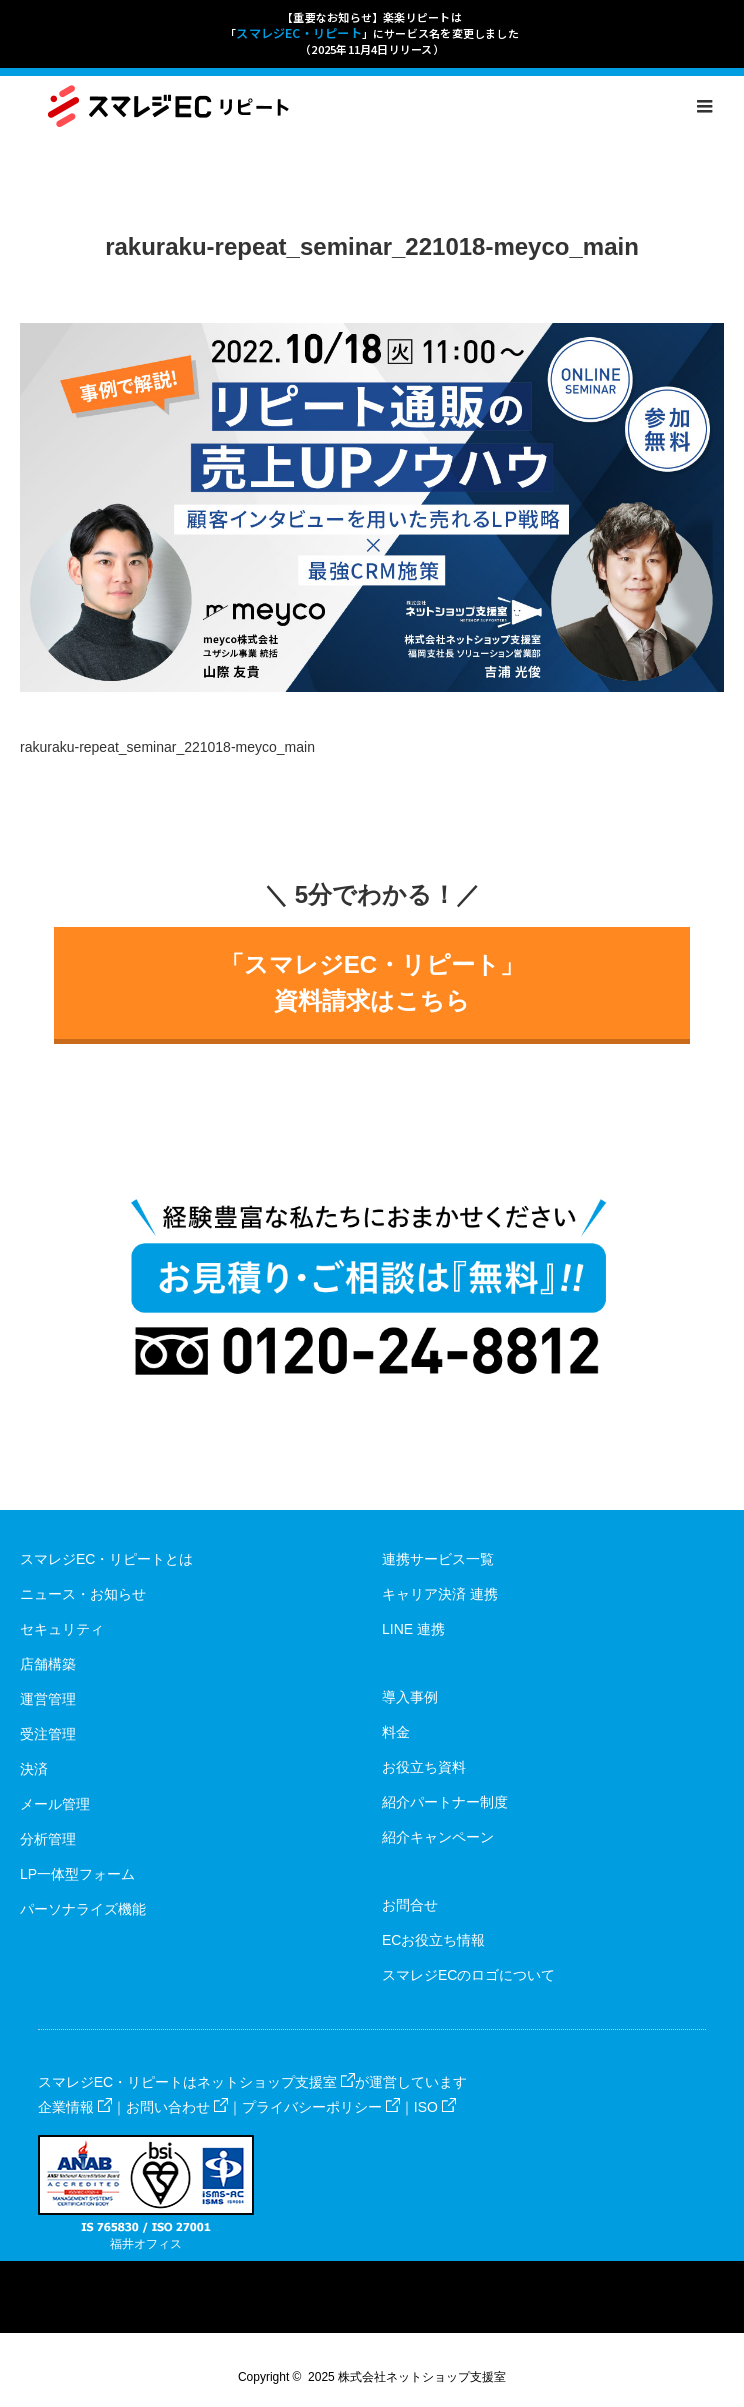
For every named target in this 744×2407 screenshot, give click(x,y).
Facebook (353, 2276)
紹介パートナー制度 (445, 1802)
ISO (435, 2107)
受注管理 (48, 1734)
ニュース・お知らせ (83, 1594)
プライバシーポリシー (321, 2107)
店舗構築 (48, 1664)
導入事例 (410, 1697)
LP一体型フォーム (77, 1874)
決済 (34, 1769)
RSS (391, 2276)
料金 (396, 1732)
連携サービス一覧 (438, 1559)
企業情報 (75, 2107)
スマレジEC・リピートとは (106, 1559)
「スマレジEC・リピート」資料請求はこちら (372, 982)
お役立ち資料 (424, 1767)
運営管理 (48, 1699)
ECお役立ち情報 (433, 1940)
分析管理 (48, 1839)
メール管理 (55, 1804)
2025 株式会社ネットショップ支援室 (407, 2377)
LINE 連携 (413, 1629)
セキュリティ (62, 1629)
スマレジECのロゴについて (468, 1975)
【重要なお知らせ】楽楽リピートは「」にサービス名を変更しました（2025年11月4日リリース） (372, 33)
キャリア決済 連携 (440, 1594)
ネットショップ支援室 (276, 2082)
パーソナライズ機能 (83, 1909)
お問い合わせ (177, 2107)
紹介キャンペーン (438, 1837)
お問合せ (410, 1905)
